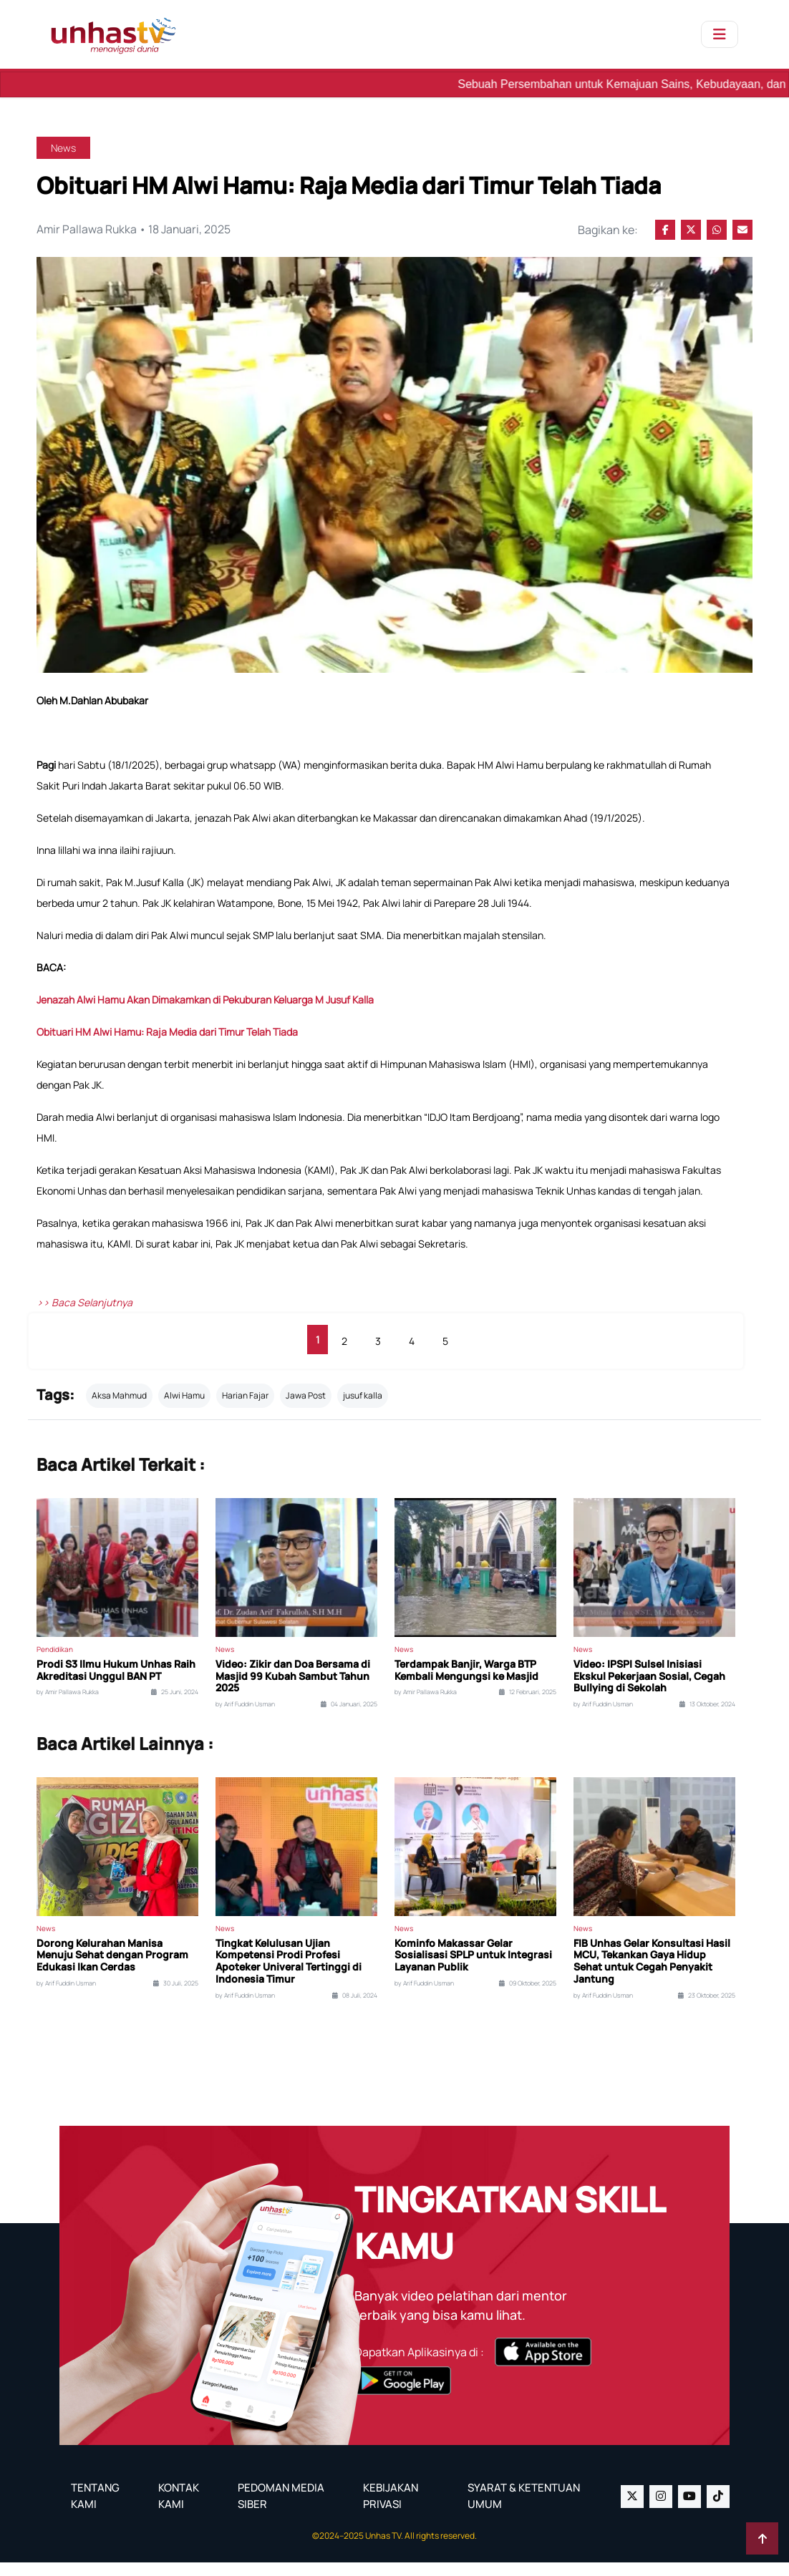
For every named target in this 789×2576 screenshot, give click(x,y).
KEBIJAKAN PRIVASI (390, 2509)
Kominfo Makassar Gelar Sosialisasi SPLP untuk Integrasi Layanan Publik (473, 1968)
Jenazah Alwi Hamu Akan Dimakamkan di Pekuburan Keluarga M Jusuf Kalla (205, 1013)
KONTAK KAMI (178, 2509)
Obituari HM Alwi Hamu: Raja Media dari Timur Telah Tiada (168, 1045)
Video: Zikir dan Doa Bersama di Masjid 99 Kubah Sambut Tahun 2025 (293, 1689)
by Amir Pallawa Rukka (68, 1705)
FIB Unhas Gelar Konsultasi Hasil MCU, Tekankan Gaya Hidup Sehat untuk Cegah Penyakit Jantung (651, 1974)
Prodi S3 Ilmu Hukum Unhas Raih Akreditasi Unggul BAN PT (116, 1683)
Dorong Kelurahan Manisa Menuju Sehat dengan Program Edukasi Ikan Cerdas (112, 1968)
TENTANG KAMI (95, 2509)
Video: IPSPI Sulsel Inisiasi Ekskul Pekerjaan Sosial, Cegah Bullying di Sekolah (649, 1689)
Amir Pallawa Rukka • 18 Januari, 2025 (135, 230)
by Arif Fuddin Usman (245, 1718)
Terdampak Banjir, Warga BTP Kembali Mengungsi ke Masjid (466, 1683)
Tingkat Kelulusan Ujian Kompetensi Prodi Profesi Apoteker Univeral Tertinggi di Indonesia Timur (289, 1974)
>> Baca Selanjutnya (84, 1316)
